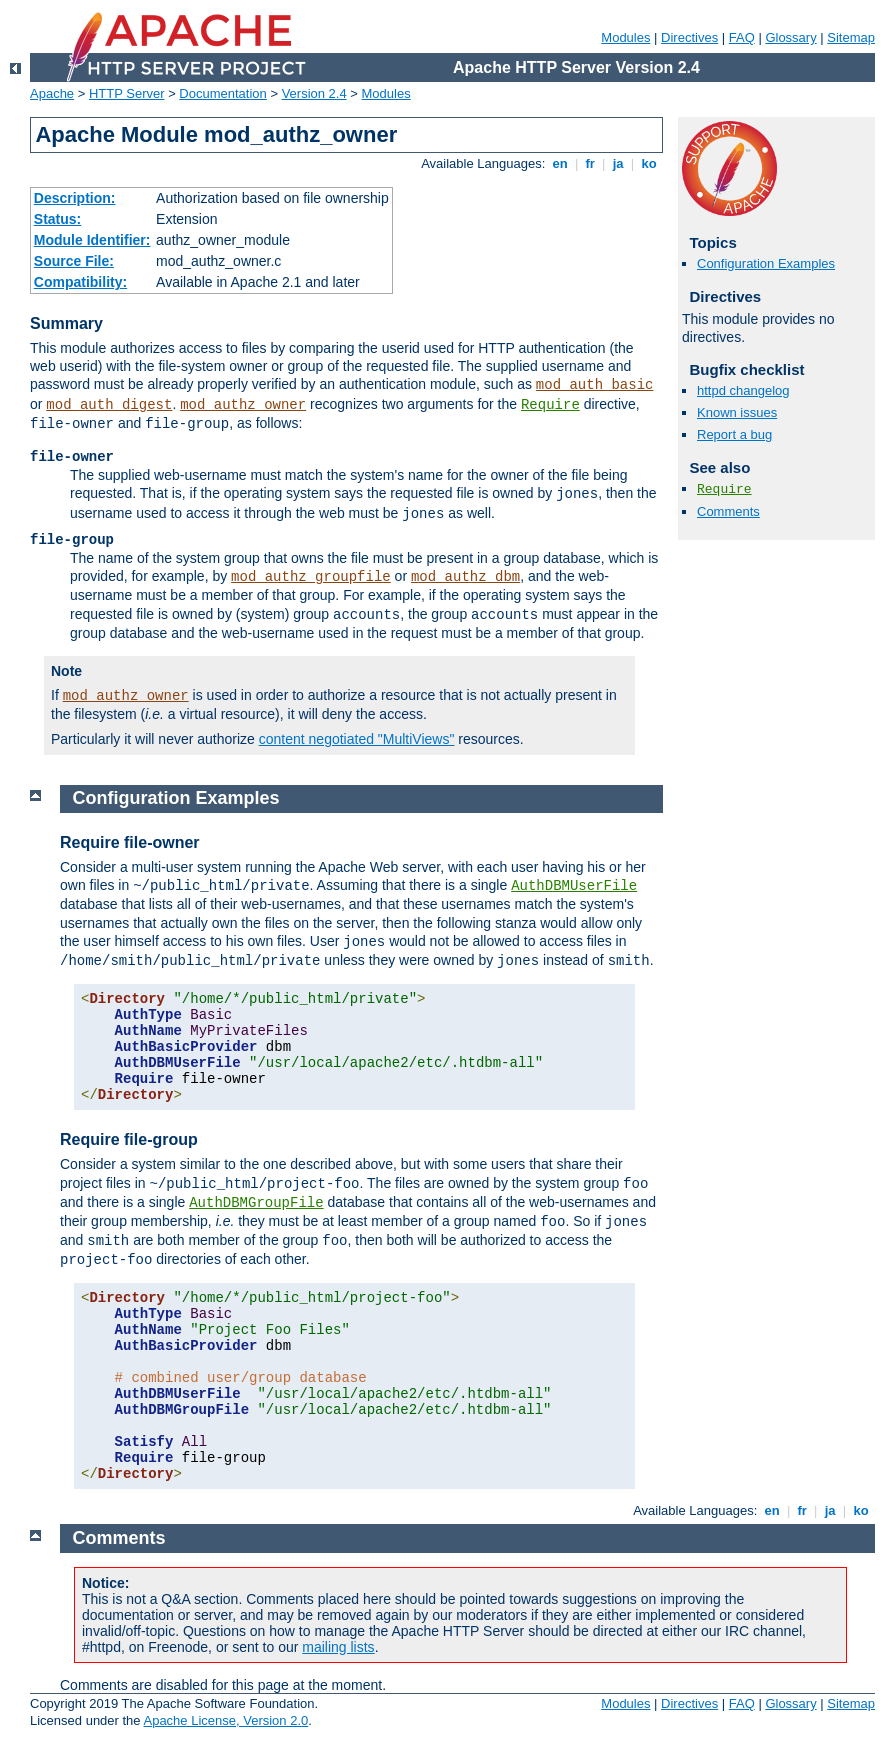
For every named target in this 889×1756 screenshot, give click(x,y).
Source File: (74, 261)
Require (550, 405)
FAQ (742, 37)
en (560, 163)
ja (618, 163)
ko (649, 163)
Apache (52, 93)
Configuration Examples (766, 263)
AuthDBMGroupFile (256, 1203)
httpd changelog (743, 390)
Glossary (790, 37)
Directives (689, 37)
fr (590, 163)
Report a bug (734, 434)
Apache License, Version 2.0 (225, 1720)
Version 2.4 (314, 93)
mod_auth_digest (109, 405)
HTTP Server (127, 93)
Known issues (737, 412)
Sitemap (851, 37)
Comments (728, 511)
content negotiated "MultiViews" (357, 739)
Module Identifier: (92, 240)
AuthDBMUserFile (574, 886)
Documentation (222, 93)
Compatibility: (80, 282)
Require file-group (129, 1139)
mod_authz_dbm (465, 577)
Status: (57, 219)
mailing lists (338, 1647)
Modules (625, 37)
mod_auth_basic (595, 385)
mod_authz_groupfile (311, 577)
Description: (75, 198)
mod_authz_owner (243, 405)
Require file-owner (130, 842)
